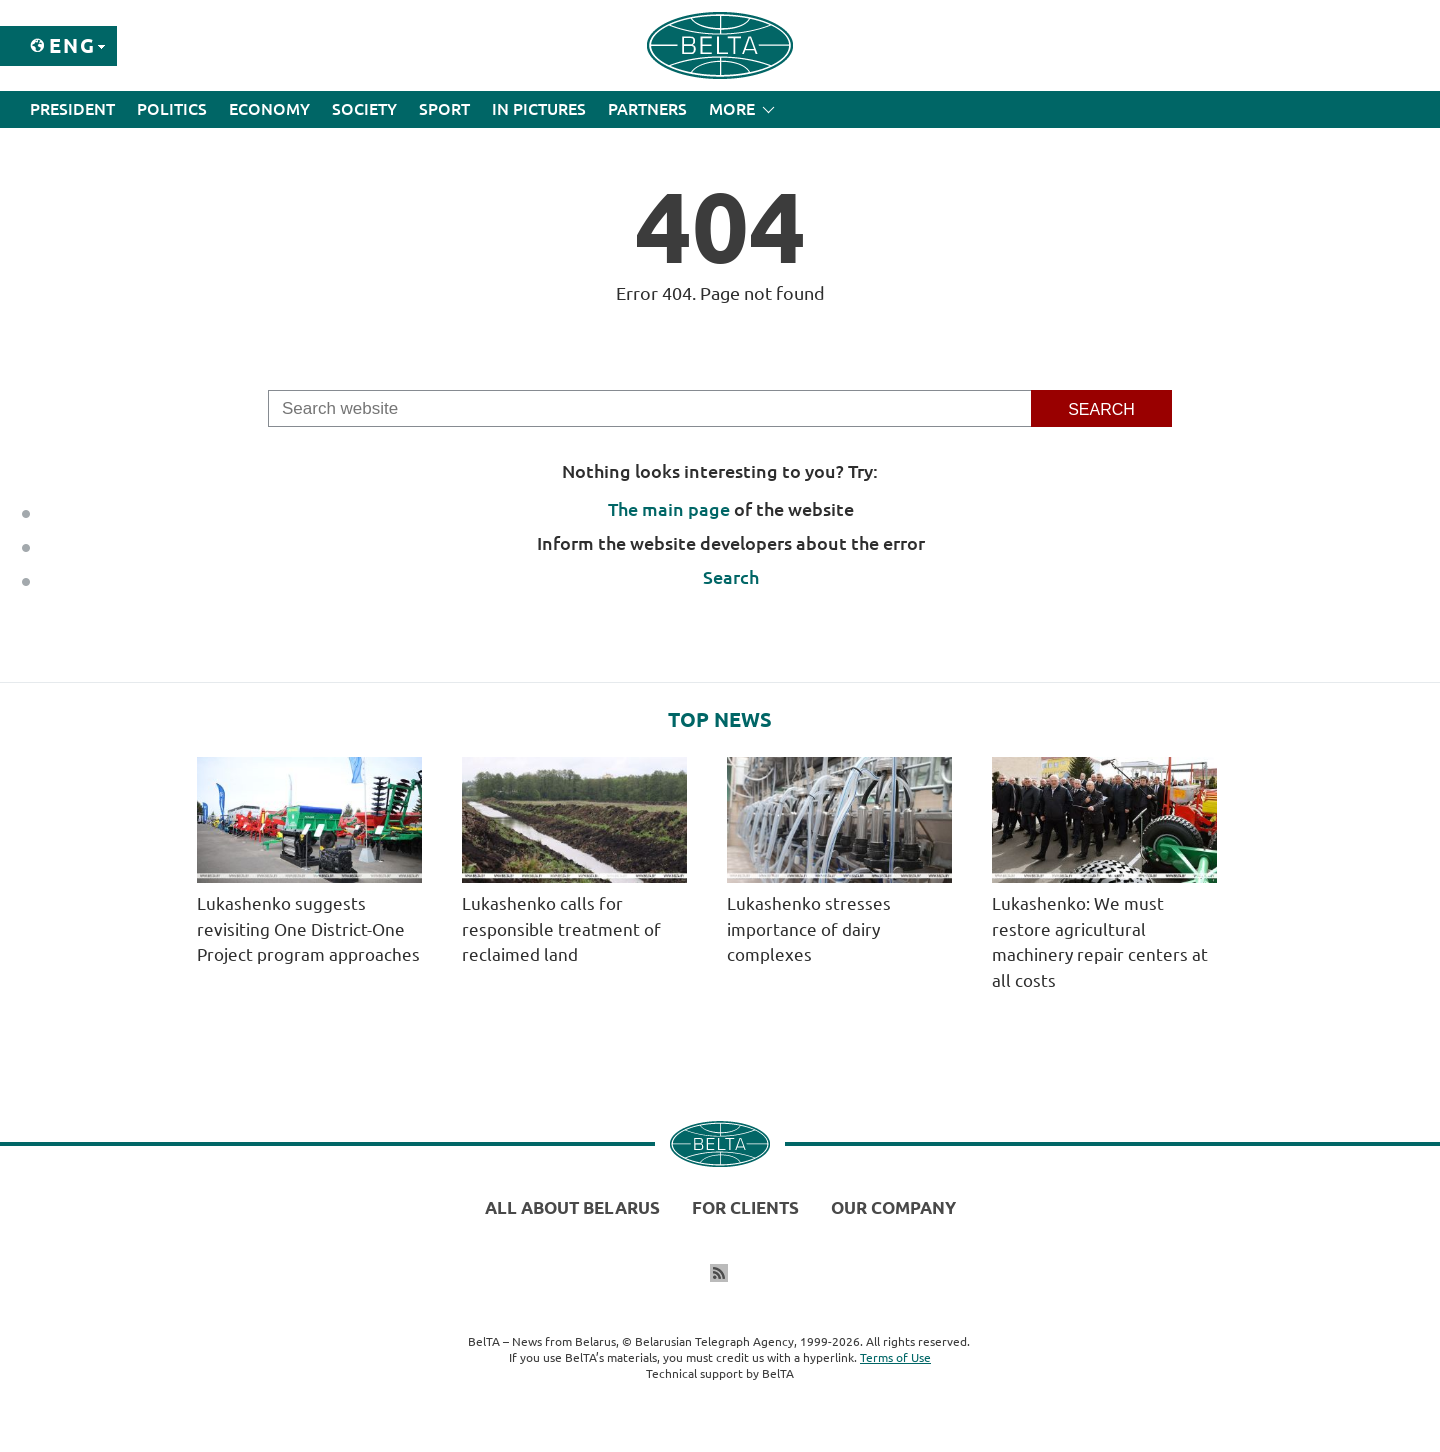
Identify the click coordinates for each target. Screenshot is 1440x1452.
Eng (72, 45)
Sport (444, 109)
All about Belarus (572, 1207)
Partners (647, 109)
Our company (893, 1207)
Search (731, 577)
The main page (669, 509)
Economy (269, 109)
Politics (172, 109)
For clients (745, 1207)
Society (364, 109)
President (72, 109)
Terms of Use (895, 1357)
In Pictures (539, 109)
